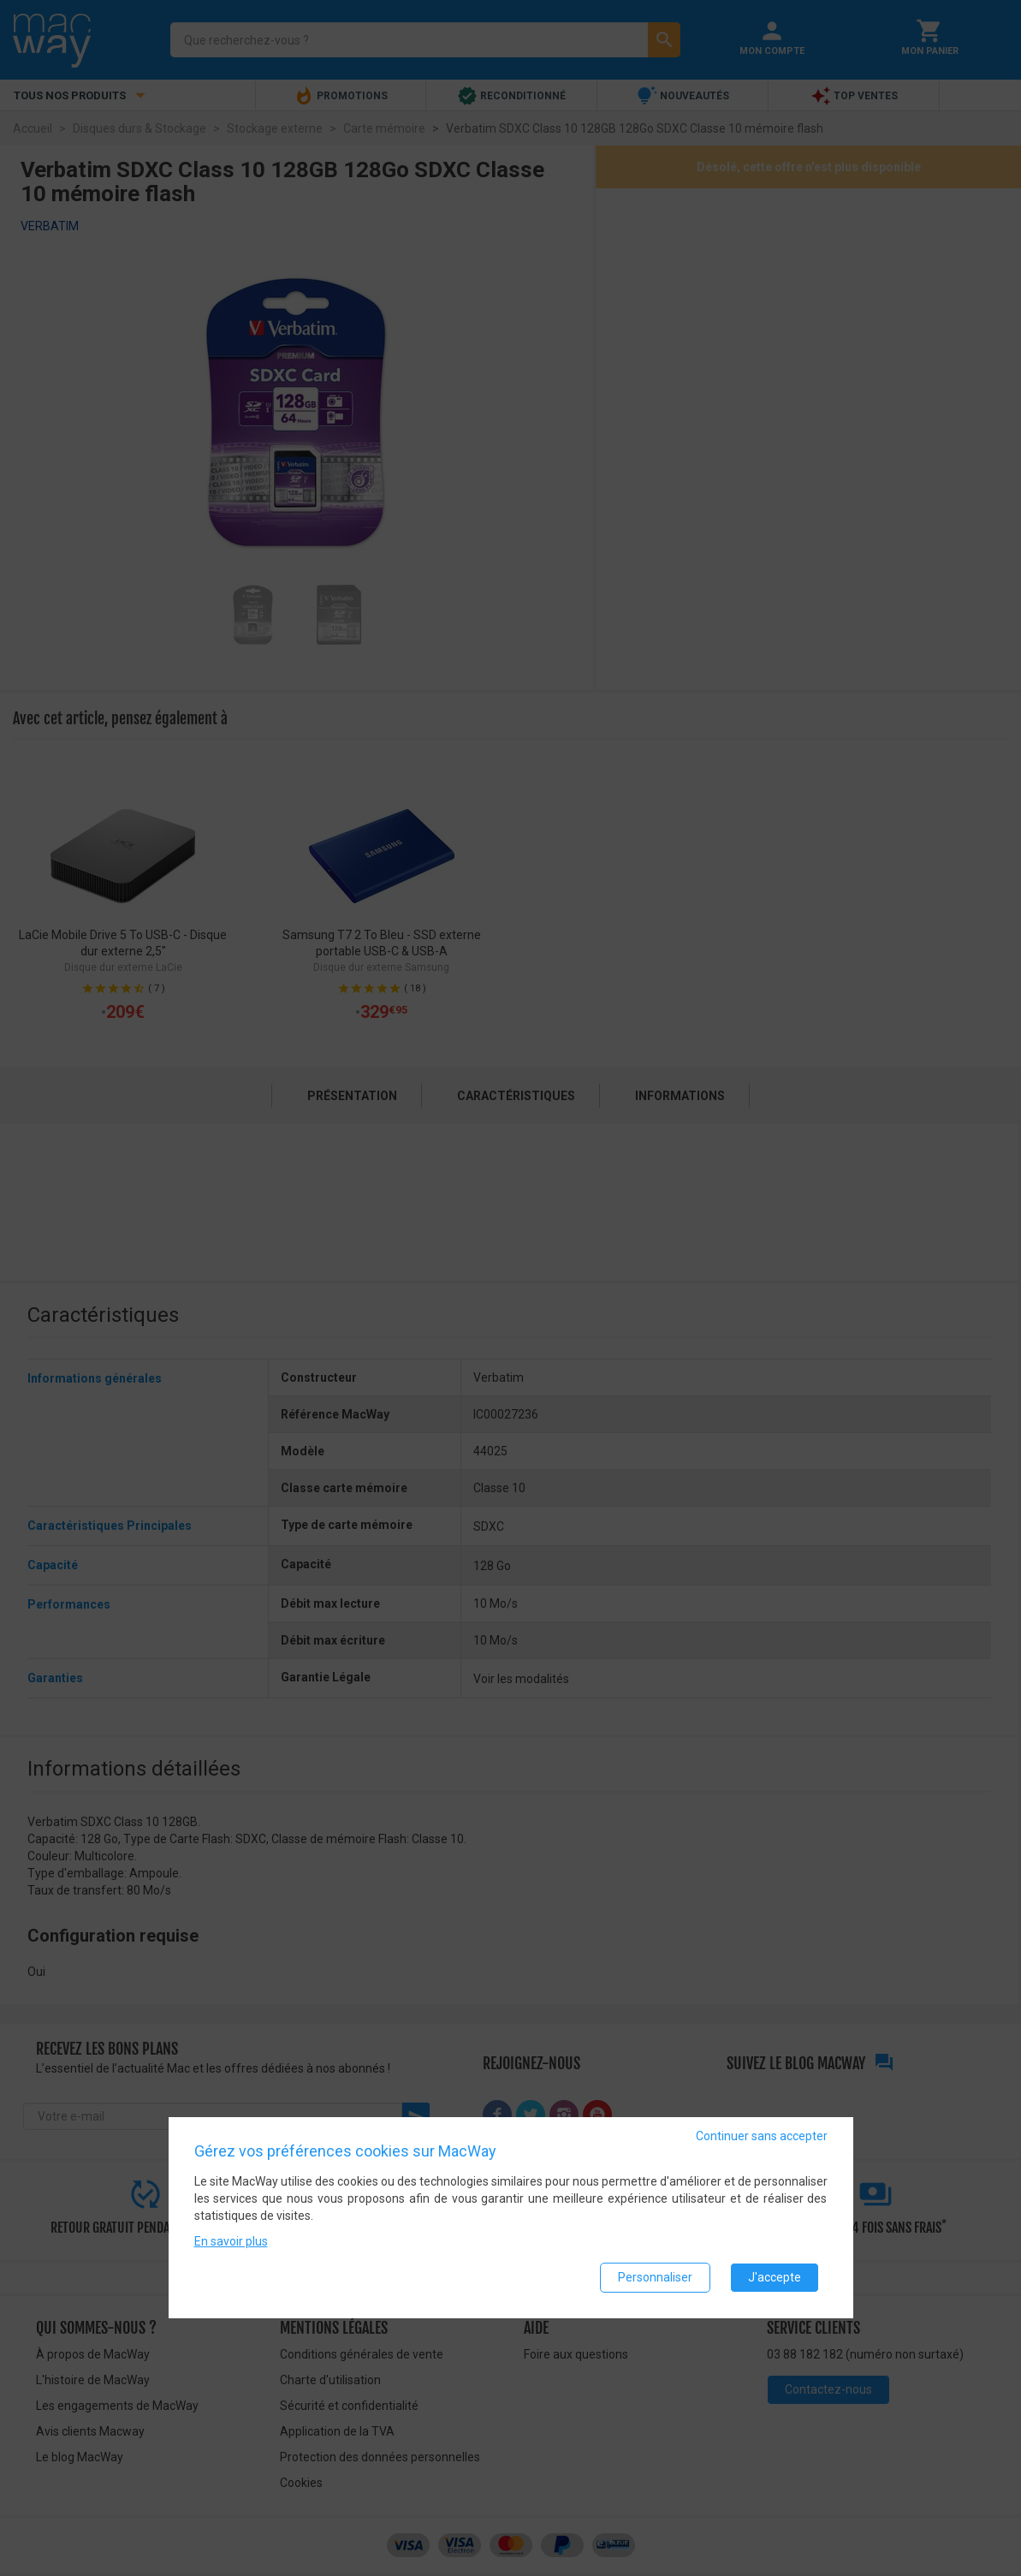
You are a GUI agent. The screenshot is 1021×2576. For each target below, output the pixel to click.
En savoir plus (231, 2241)
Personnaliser (655, 2277)
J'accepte (774, 2277)
